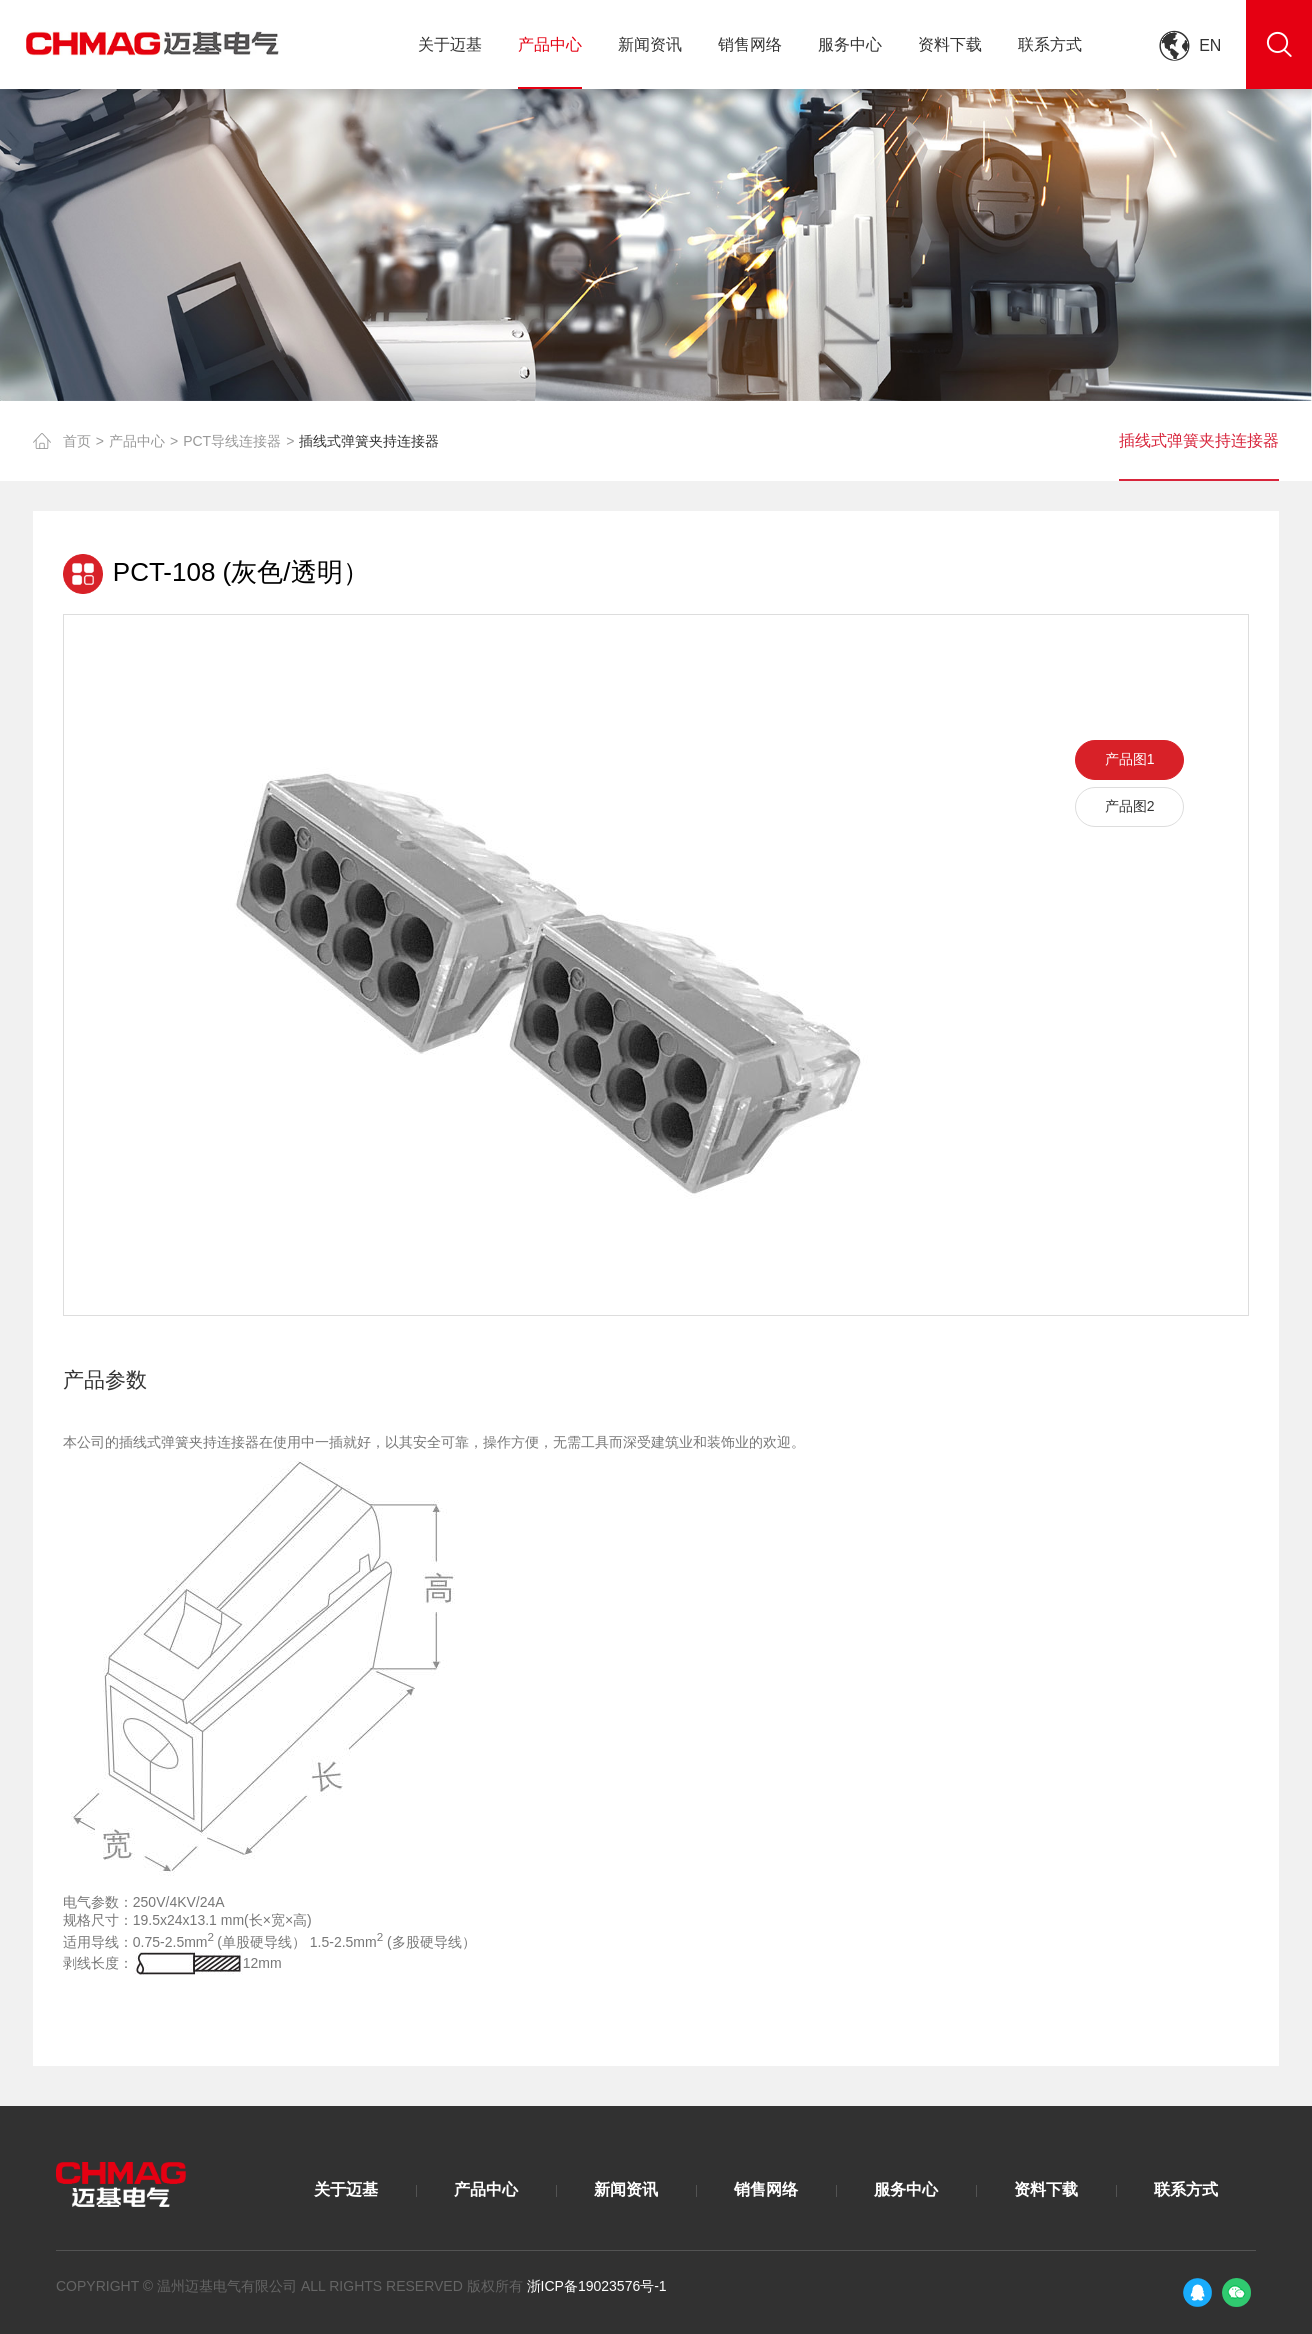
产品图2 (1130, 806)
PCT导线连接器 (232, 441)
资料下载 (950, 44)
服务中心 (850, 44)
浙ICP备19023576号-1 (597, 2286)
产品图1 (1130, 759)
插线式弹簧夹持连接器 (369, 441)
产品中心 (550, 44)
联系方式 (1050, 44)
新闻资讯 (650, 44)
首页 (77, 441)
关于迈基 (450, 44)
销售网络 (750, 44)
